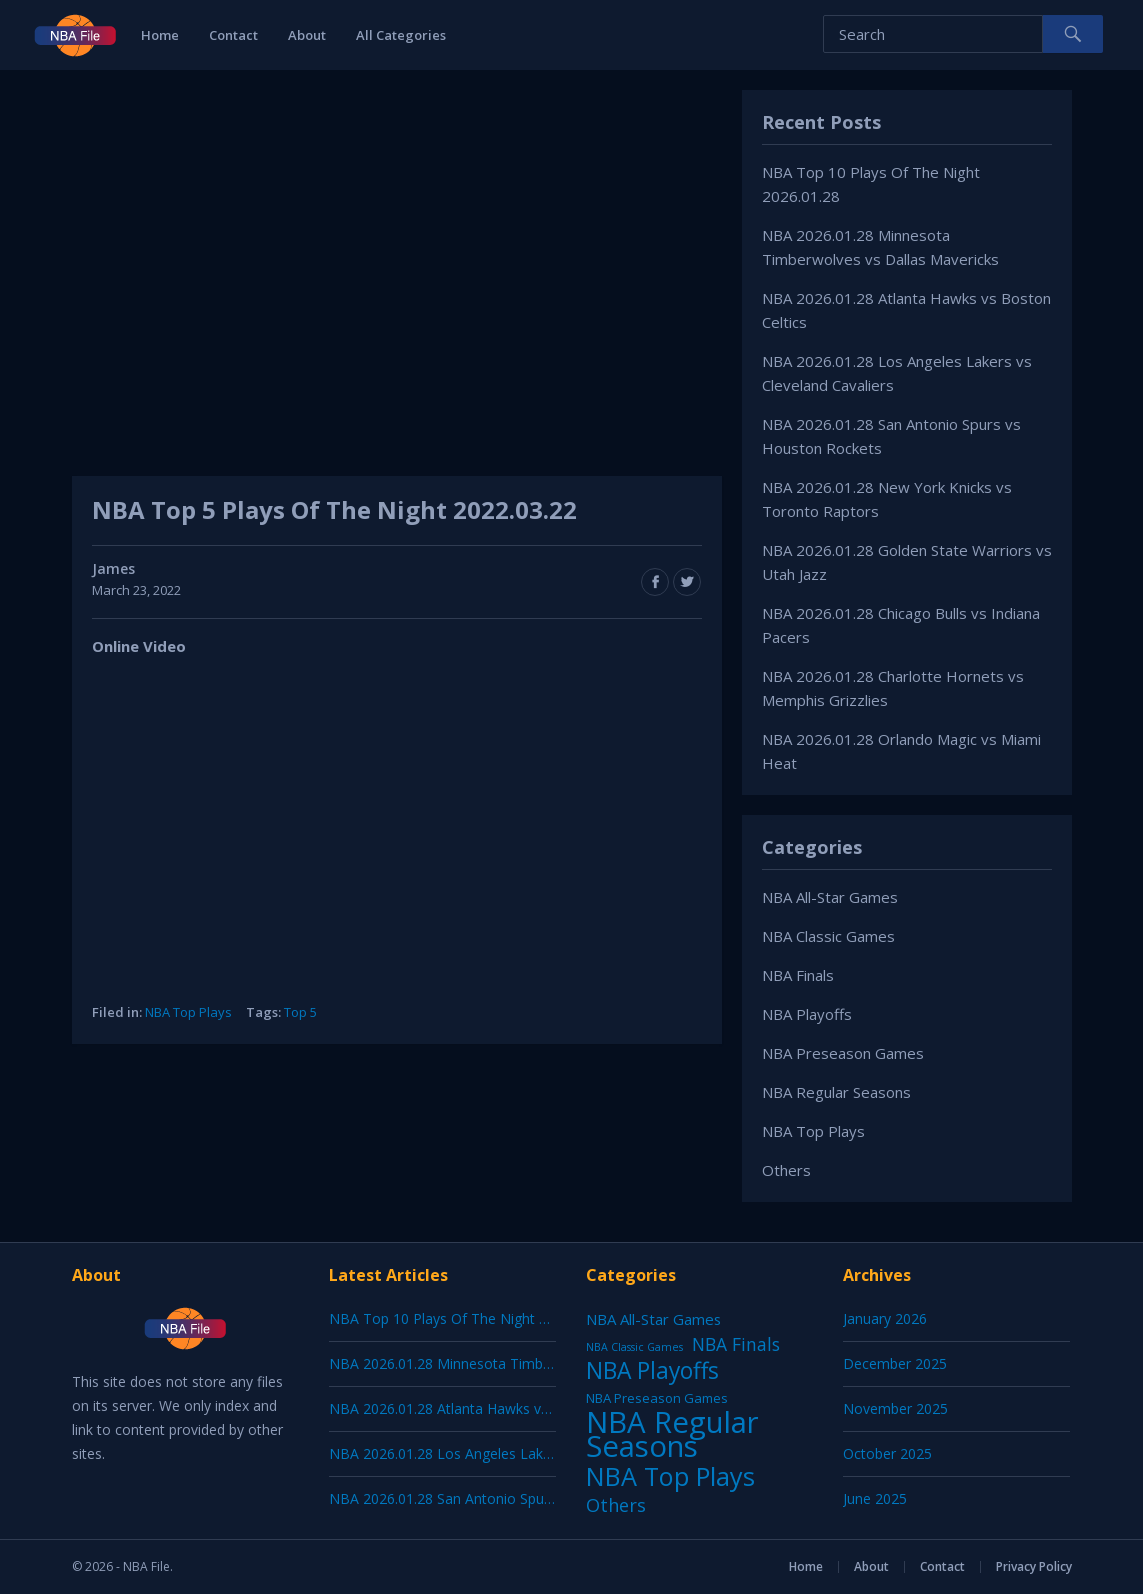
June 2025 (875, 1498)
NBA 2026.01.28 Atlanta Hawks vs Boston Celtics (487, 1408)
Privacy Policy (1034, 1566)
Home (160, 35)
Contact (233, 35)
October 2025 (887, 1453)
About (307, 35)
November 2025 (895, 1408)
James (113, 568)
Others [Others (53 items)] (616, 1505)
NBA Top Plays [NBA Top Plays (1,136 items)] (670, 1476)
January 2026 (885, 1318)
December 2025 (895, 1363)
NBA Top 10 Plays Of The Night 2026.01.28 (469, 1318)
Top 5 (300, 1012)
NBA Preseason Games (843, 1053)
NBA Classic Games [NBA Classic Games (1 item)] (634, 1347)
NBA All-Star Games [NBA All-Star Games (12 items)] (653, 1319)
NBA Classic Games (828, 936)
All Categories (401, 35)
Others (786, 1170)
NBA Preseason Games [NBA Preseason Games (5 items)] (657, 1398)
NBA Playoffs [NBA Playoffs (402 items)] (652, 1371)
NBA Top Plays (188, 1012)
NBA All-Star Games (830, 897)
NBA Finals (798, 975)
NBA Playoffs (807, 1014)
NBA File (146, 1566)
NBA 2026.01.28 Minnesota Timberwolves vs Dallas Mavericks (530, 1363)
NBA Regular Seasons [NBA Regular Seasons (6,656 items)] (672, 1434)
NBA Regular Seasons (836, 1092)
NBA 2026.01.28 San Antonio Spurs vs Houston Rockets (509, 1498)
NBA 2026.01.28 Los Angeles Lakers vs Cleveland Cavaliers (519, 1453)
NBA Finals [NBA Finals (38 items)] (736, 1344)
